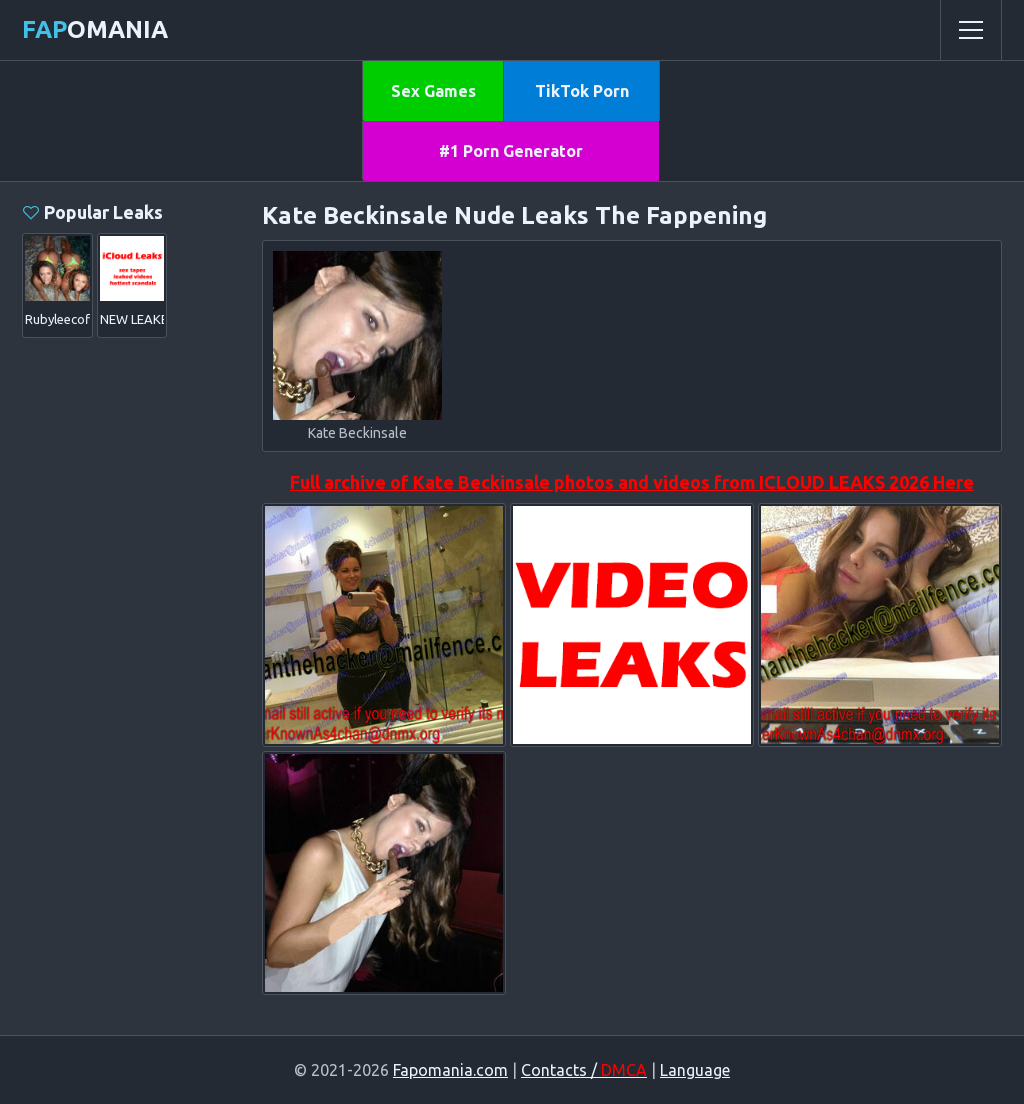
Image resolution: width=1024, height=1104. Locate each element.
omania (95, 29)
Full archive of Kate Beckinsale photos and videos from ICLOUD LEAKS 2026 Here (632, 482)
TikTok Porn (582, 91)
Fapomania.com (450, 1070)
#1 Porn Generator (511, 151)
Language (695, 1070)
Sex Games (433, 91)
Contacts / (584, 1070)
